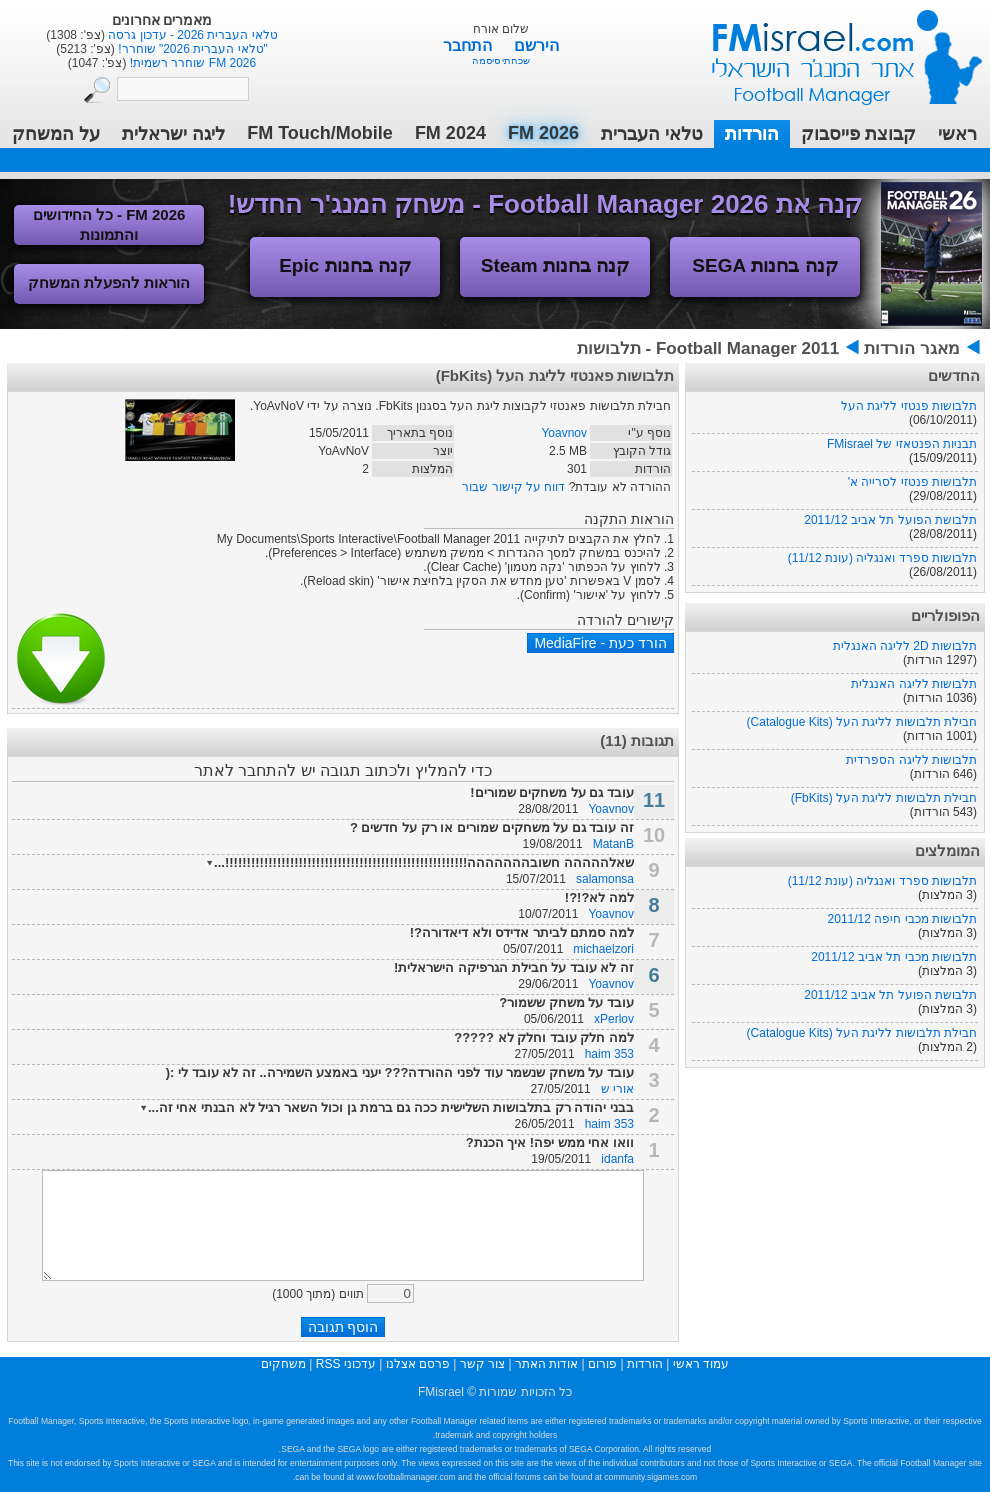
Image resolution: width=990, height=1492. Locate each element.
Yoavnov (564, 433)
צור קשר (482, 1364)
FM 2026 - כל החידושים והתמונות (109, 224)
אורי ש (617, 1089)
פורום (602, 1364)
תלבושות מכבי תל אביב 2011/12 (894, 957)
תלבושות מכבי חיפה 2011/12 (902, 919)
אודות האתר (546, 1364)
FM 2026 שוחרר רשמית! (191, 63)
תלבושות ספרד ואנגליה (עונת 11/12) (882, 558)
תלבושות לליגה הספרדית (911, 760)
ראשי (957, 134)
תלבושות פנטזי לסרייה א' (912, 482)
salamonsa (605, 879)
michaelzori (603, 949)
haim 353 (609, 1054)
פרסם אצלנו (418, 1364)
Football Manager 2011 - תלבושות (708, 348)
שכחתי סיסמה (501, 60)
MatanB (613, 844)
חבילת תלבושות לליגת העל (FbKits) (884, 798)
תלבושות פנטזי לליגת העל (909, 406)
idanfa (617, 1159)
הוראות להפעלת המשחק (109, 282)
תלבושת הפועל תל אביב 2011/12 (890, 520)
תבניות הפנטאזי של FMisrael (902, 444)
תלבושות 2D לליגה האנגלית (905, 646)
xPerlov (614, 1019)
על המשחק (56, 134)
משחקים (283, 1364)
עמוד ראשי (834, 49)
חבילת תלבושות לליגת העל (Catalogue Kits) (862, 722)
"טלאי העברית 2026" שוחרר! (191, 49)
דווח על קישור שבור (513, 487)
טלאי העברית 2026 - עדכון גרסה (191, 35)
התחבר (469, 45)
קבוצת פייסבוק (858, 134)
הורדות (752, 134)
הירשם (536, 45)
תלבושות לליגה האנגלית (914, 684)
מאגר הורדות (912, 348)
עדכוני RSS (346, 1364)
